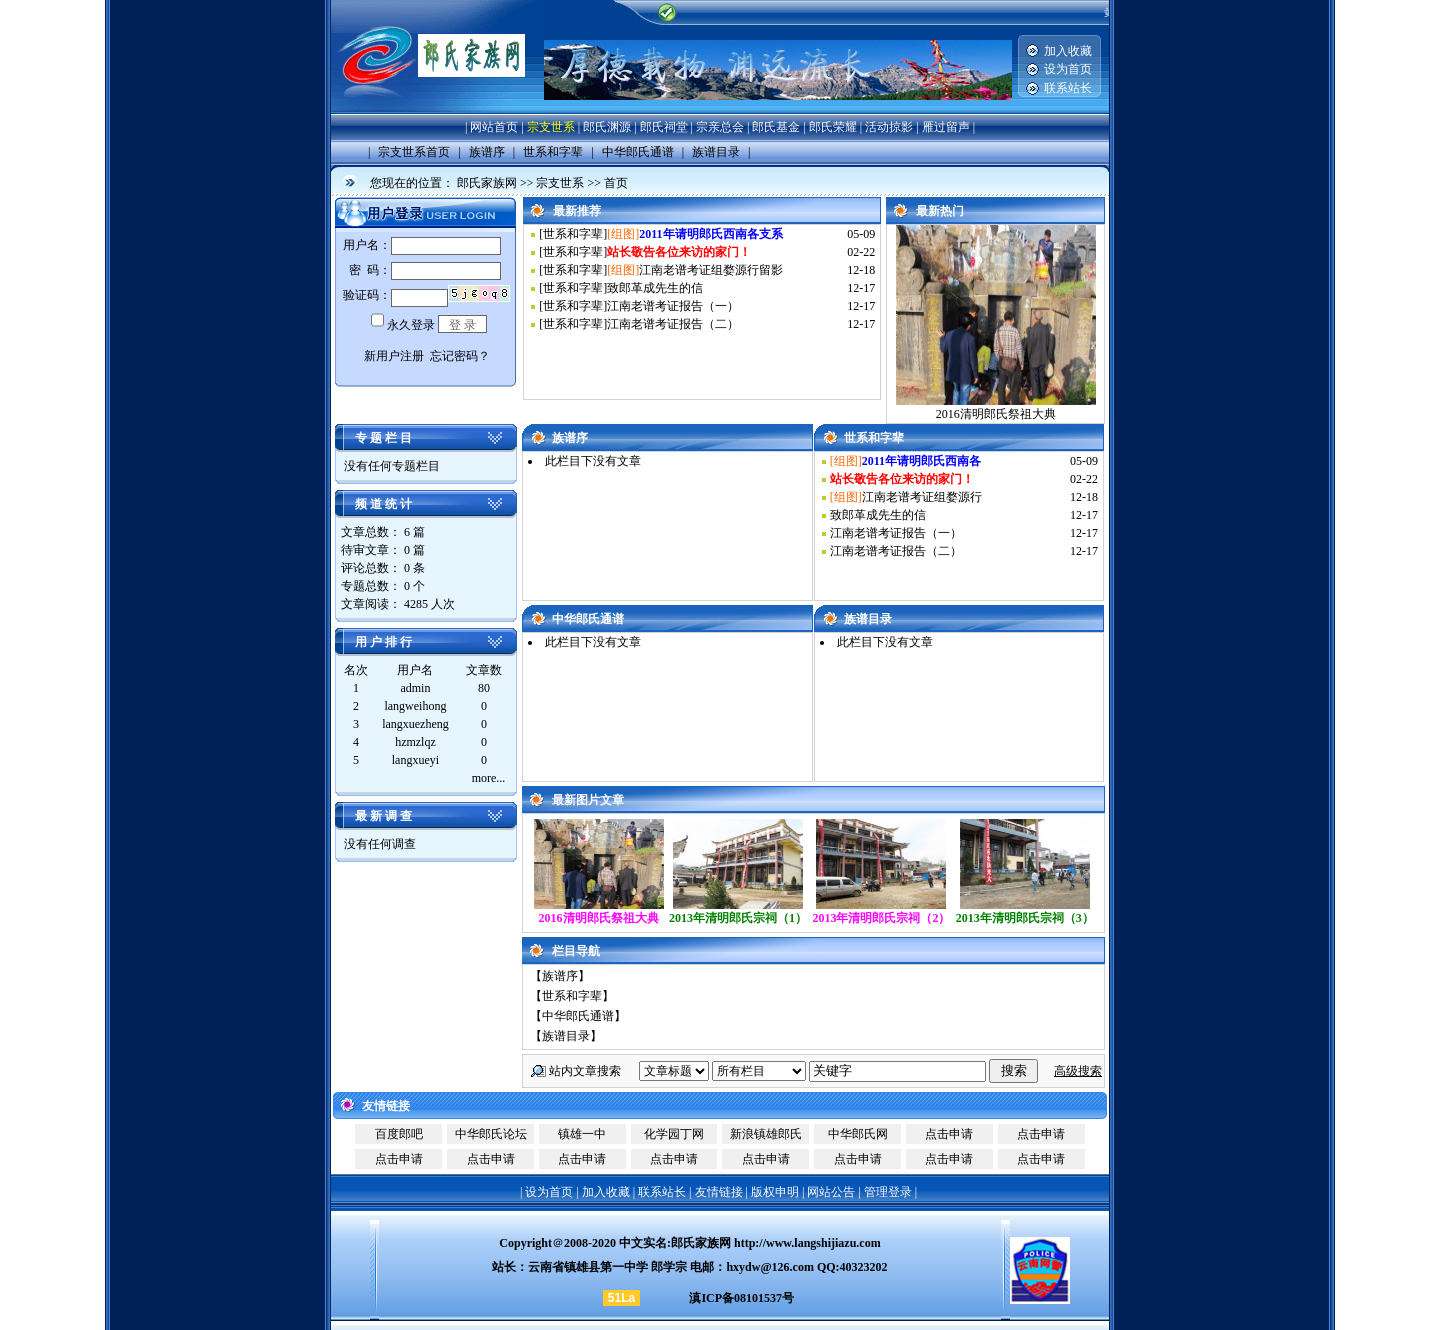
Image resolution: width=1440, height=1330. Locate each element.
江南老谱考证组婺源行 (922, 497)
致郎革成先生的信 (655, 288)
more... (489, 778)
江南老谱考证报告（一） (673, 306)
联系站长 (1068, 88)
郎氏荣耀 (833, 127)
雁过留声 (946, 127)
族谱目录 (566, 1036)
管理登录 (888, 1192)
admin (415, 688)
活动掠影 (889, 127)
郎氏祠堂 (664, 127)
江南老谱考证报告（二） (673, 324)
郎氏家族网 (487, 183)
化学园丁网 (674, 1134)
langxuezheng (415, 724)
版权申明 (775, 1192)
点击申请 (949, 1134)
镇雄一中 (582, 1134)
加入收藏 (1068, 51)
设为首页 (1068, 69)
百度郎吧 (399, 1134)
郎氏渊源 (607, 127)
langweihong (415, 706)
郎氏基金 (776, 127)
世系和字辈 (573, 234)
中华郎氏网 (858, 1134)
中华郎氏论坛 (491, 1134)
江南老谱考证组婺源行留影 (711, 270)
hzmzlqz (415, 742)
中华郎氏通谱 (578, 1016)
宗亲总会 (720, 127)
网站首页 (494, 127)
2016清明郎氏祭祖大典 (996, 414)
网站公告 (831, 1192)
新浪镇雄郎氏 (766, 1134)
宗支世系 (551, 127)
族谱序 (560, 976)
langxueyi (415, 760)
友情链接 (719, 1192)
